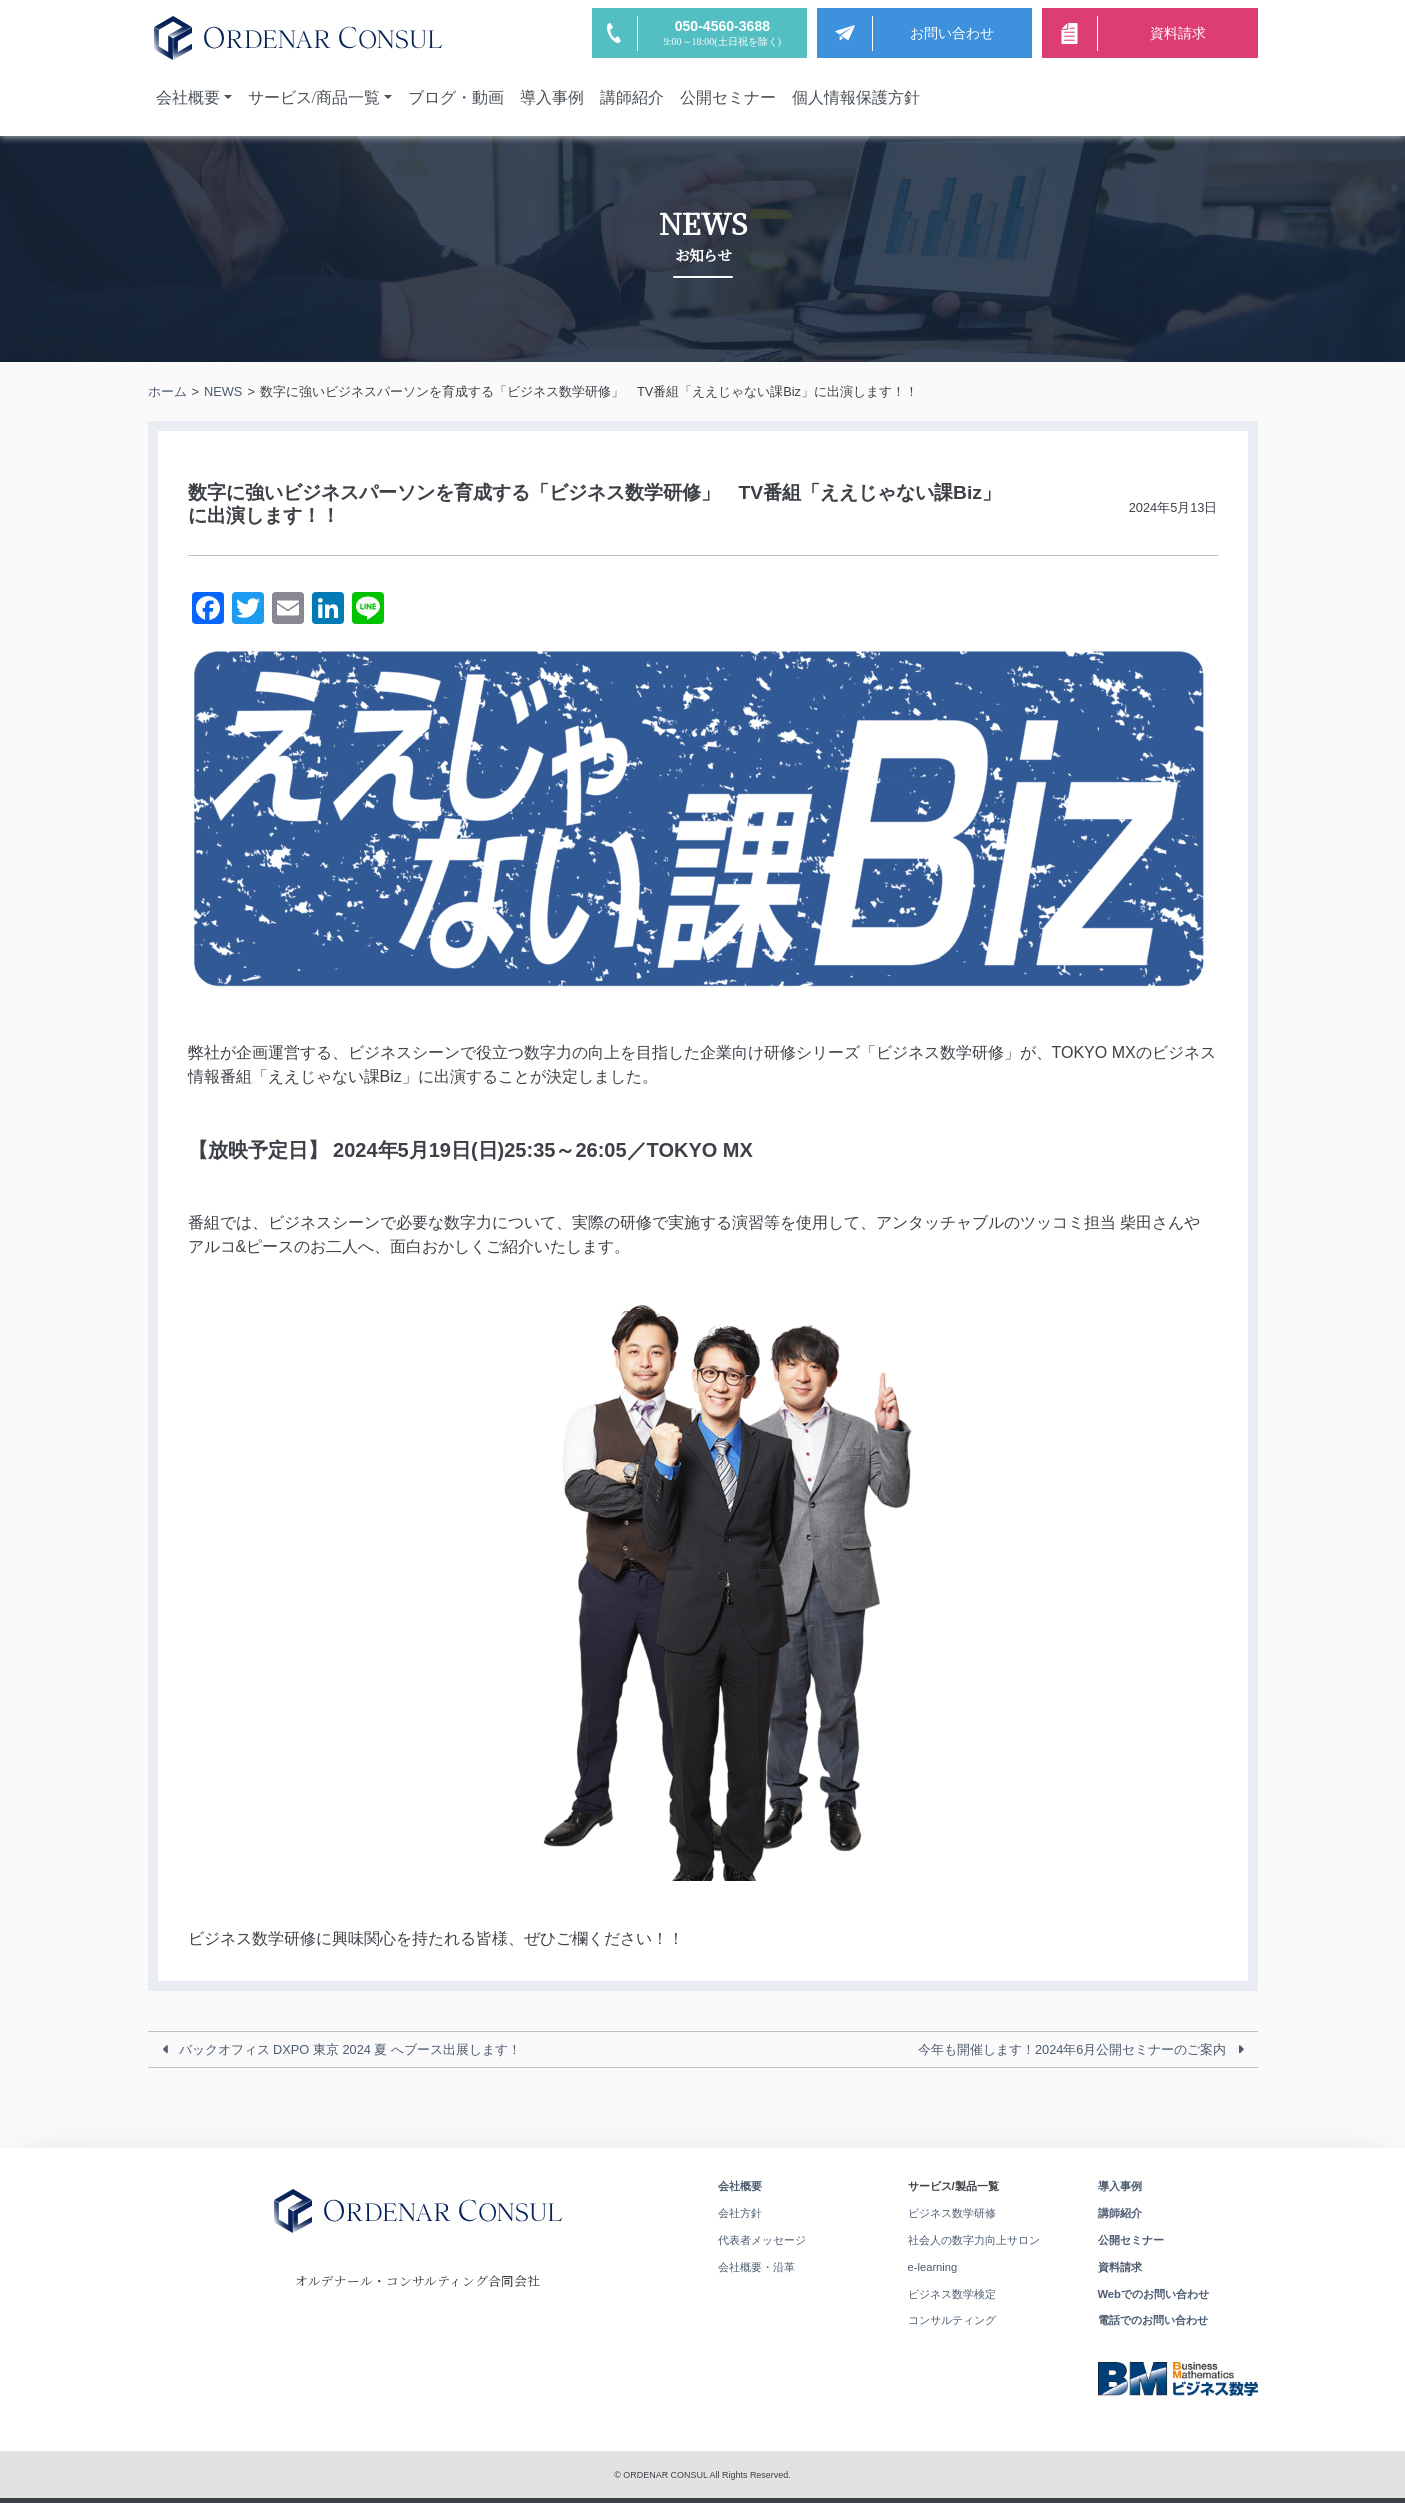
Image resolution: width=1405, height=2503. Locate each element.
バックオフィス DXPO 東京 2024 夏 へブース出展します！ (350, 2049)
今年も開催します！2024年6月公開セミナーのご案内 (1072, 2049)
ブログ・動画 (456, 97)
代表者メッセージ (762, 2240)
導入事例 (552, 97)
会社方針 (740, 2213)
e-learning (933, 2267)
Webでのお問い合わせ (1153, 2294)
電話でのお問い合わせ (1153, 2320)
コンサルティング (952, 2320)
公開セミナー (728, 97)
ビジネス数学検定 (952, 2294)
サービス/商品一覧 (314, 97)
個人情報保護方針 (856, 97)
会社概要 (188, 97)
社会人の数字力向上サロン (974, 2240)
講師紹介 (632, 97)
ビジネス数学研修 (952, 2213)
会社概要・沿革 (756, 2267)
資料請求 (1120, 2267)
